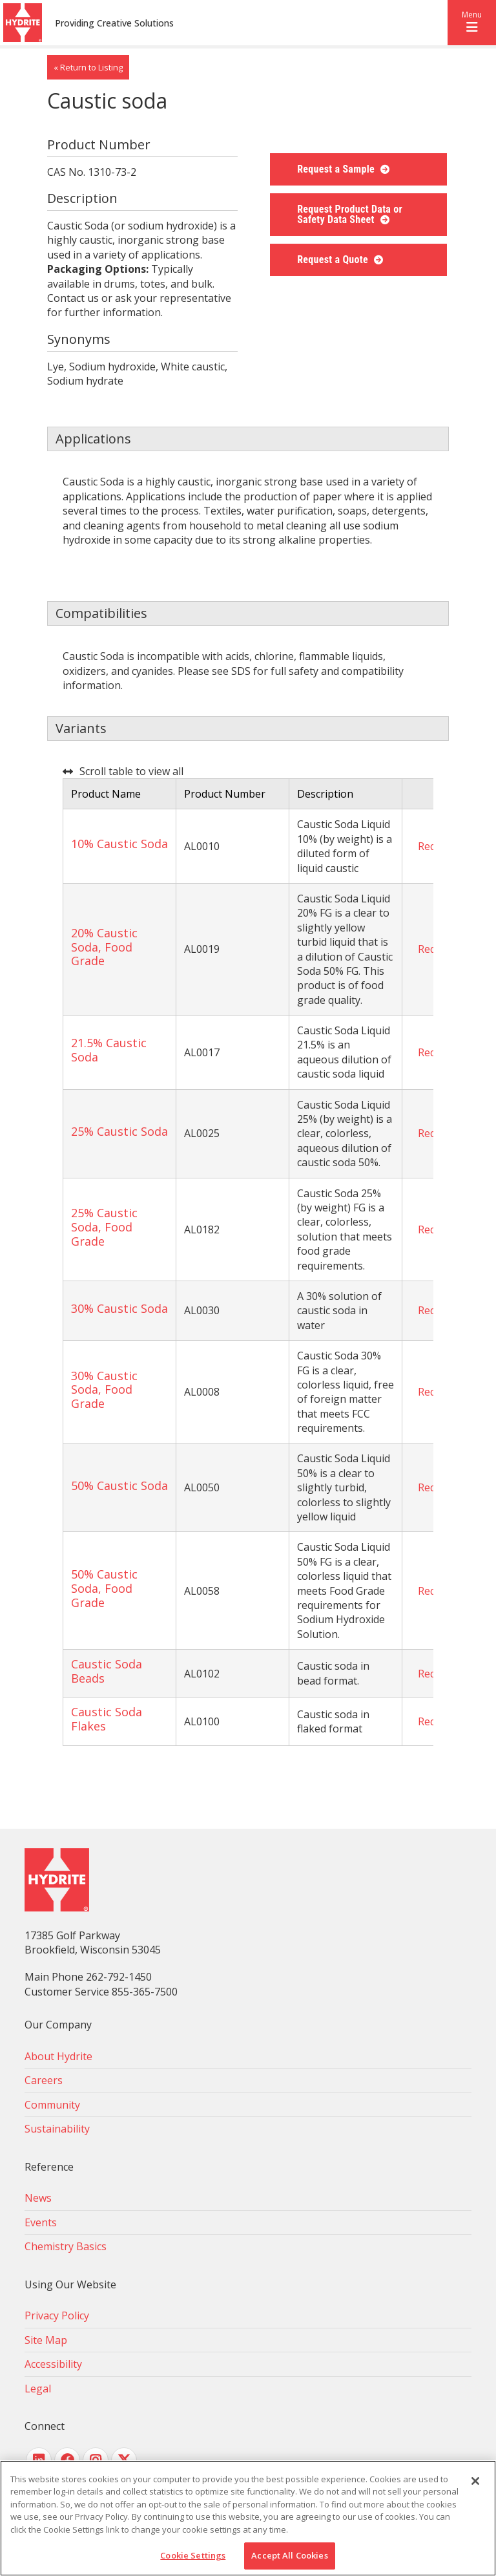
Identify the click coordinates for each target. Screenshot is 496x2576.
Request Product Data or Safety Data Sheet (349, 214)
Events (41, 2222)
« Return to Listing (88, 67)
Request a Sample (337, 169)
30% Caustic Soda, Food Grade (104, 1389)
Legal (38, 2388)
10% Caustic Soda (119, 843)
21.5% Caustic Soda (109, 1050)
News (38, 2198)
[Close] (475, 2481)
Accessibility (53, 2364)
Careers (44, 2080)
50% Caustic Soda (119, 1485)
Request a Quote (334, 259)
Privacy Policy (57, 2315)
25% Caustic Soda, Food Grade (104, 1226)
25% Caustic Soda (119, 1131)
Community (52, 2105)
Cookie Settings (192, 2555)
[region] (248, 2518)
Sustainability (57, 2129)
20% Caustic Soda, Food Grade (104, 946)
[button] (472, 22)
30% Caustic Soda (119, 1308)
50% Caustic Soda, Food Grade (104, 1588)
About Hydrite (58, 2056)
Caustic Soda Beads (106, 1671)
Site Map (46, 2340)
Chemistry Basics (66, 2246)
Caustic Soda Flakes (106, 1719)
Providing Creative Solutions (114, 23)
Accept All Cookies (289, 2555)
